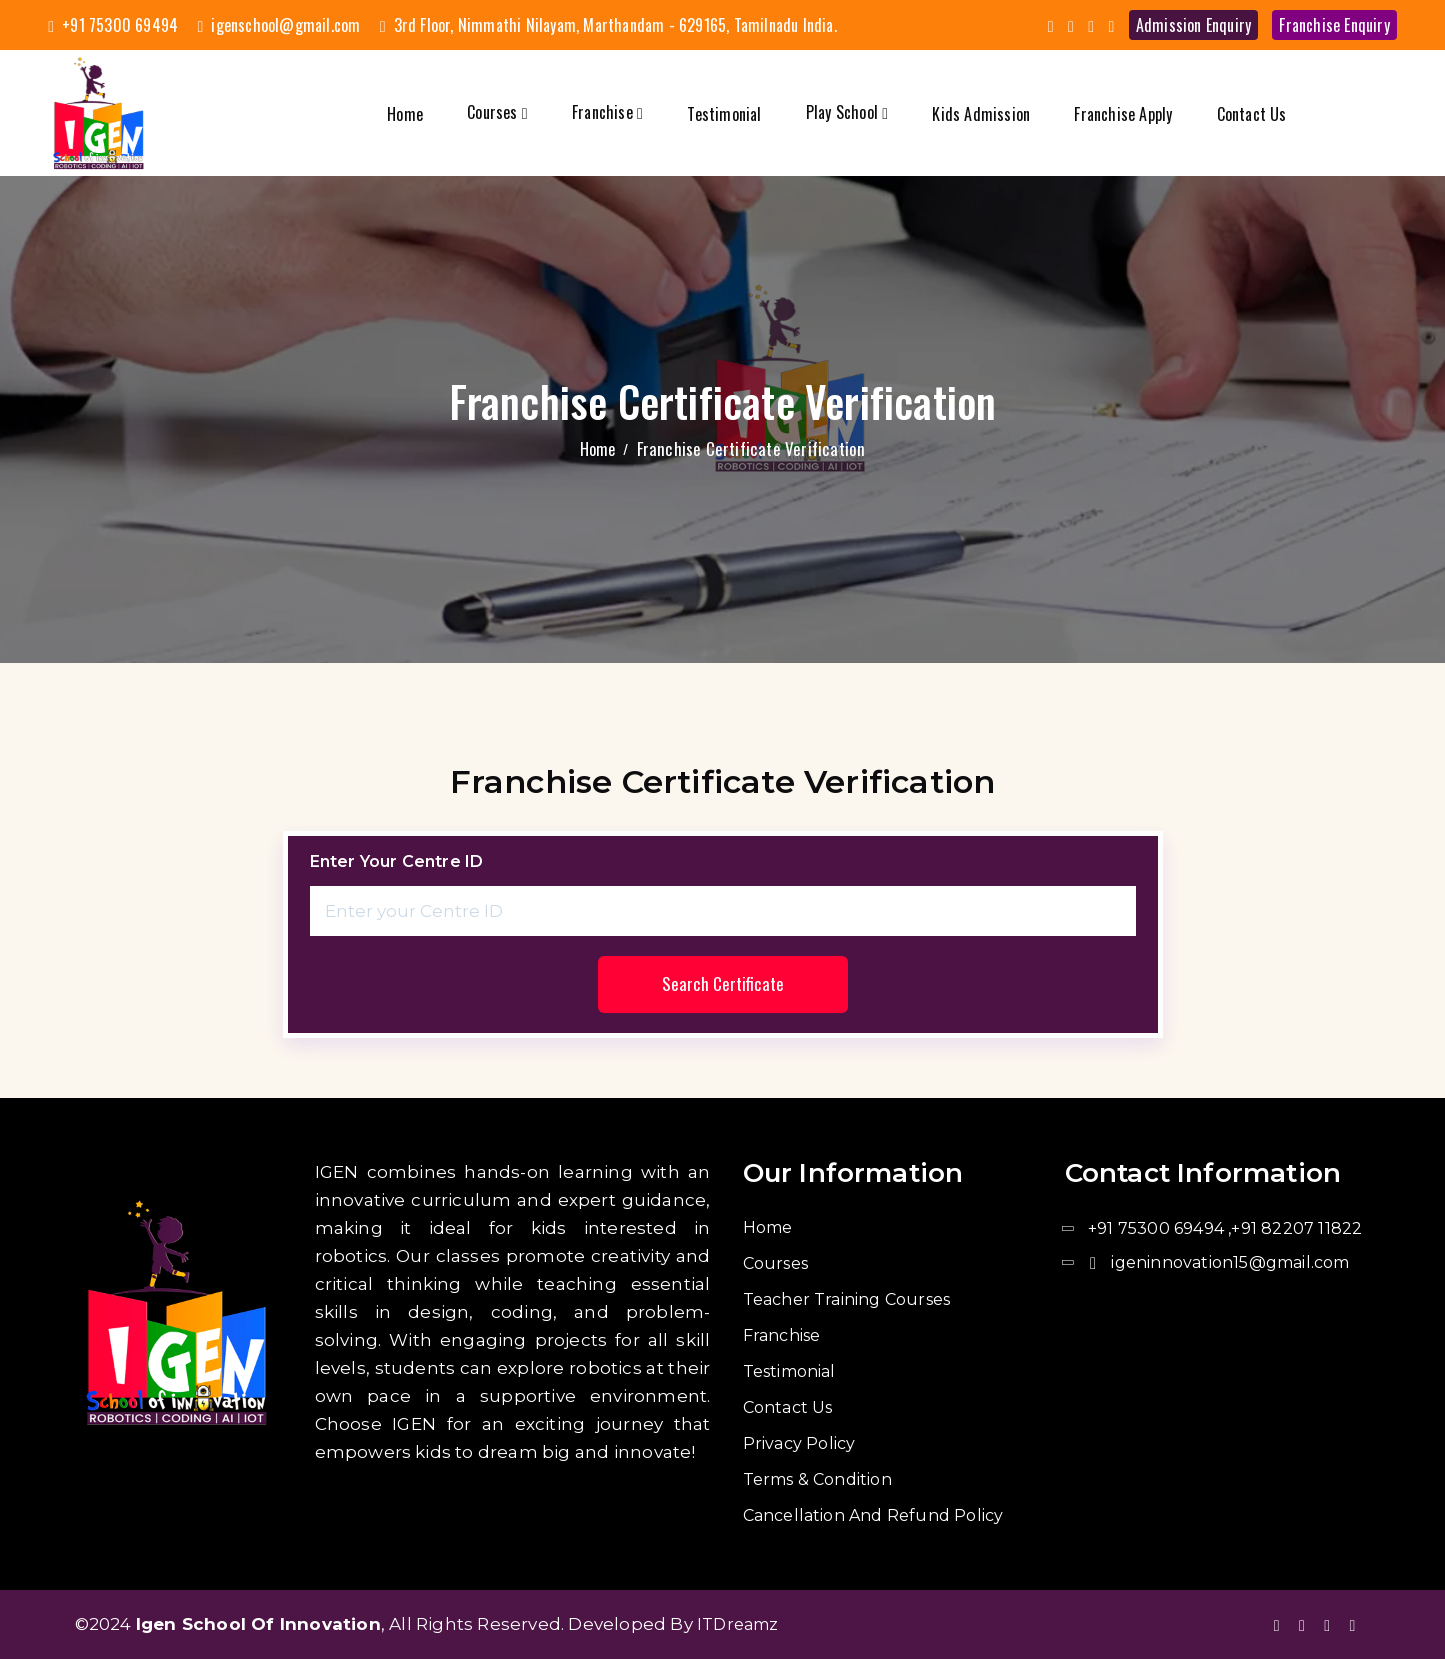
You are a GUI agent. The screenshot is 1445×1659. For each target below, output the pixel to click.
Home (405, 114)
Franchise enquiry (1334, 25)
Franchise (607, 112)
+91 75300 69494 (113, 25)
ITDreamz (738, 1624)
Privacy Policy (799, 1443)
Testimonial (724, 114)
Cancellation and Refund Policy (873, 1515)
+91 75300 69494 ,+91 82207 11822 (1225, 1228)
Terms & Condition (817, 1479)
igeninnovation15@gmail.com (1230, 1262)
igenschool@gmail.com (278, 25)
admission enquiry (1193, 25)
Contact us (1252, 114)
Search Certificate (723, 984)
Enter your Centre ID (397, 861)
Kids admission (981, 114)
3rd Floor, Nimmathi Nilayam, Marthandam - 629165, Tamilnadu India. (608, 25)
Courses (497, 112)
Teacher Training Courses (847, 1299)
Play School (847, 112)
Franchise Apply (1123, 114)
